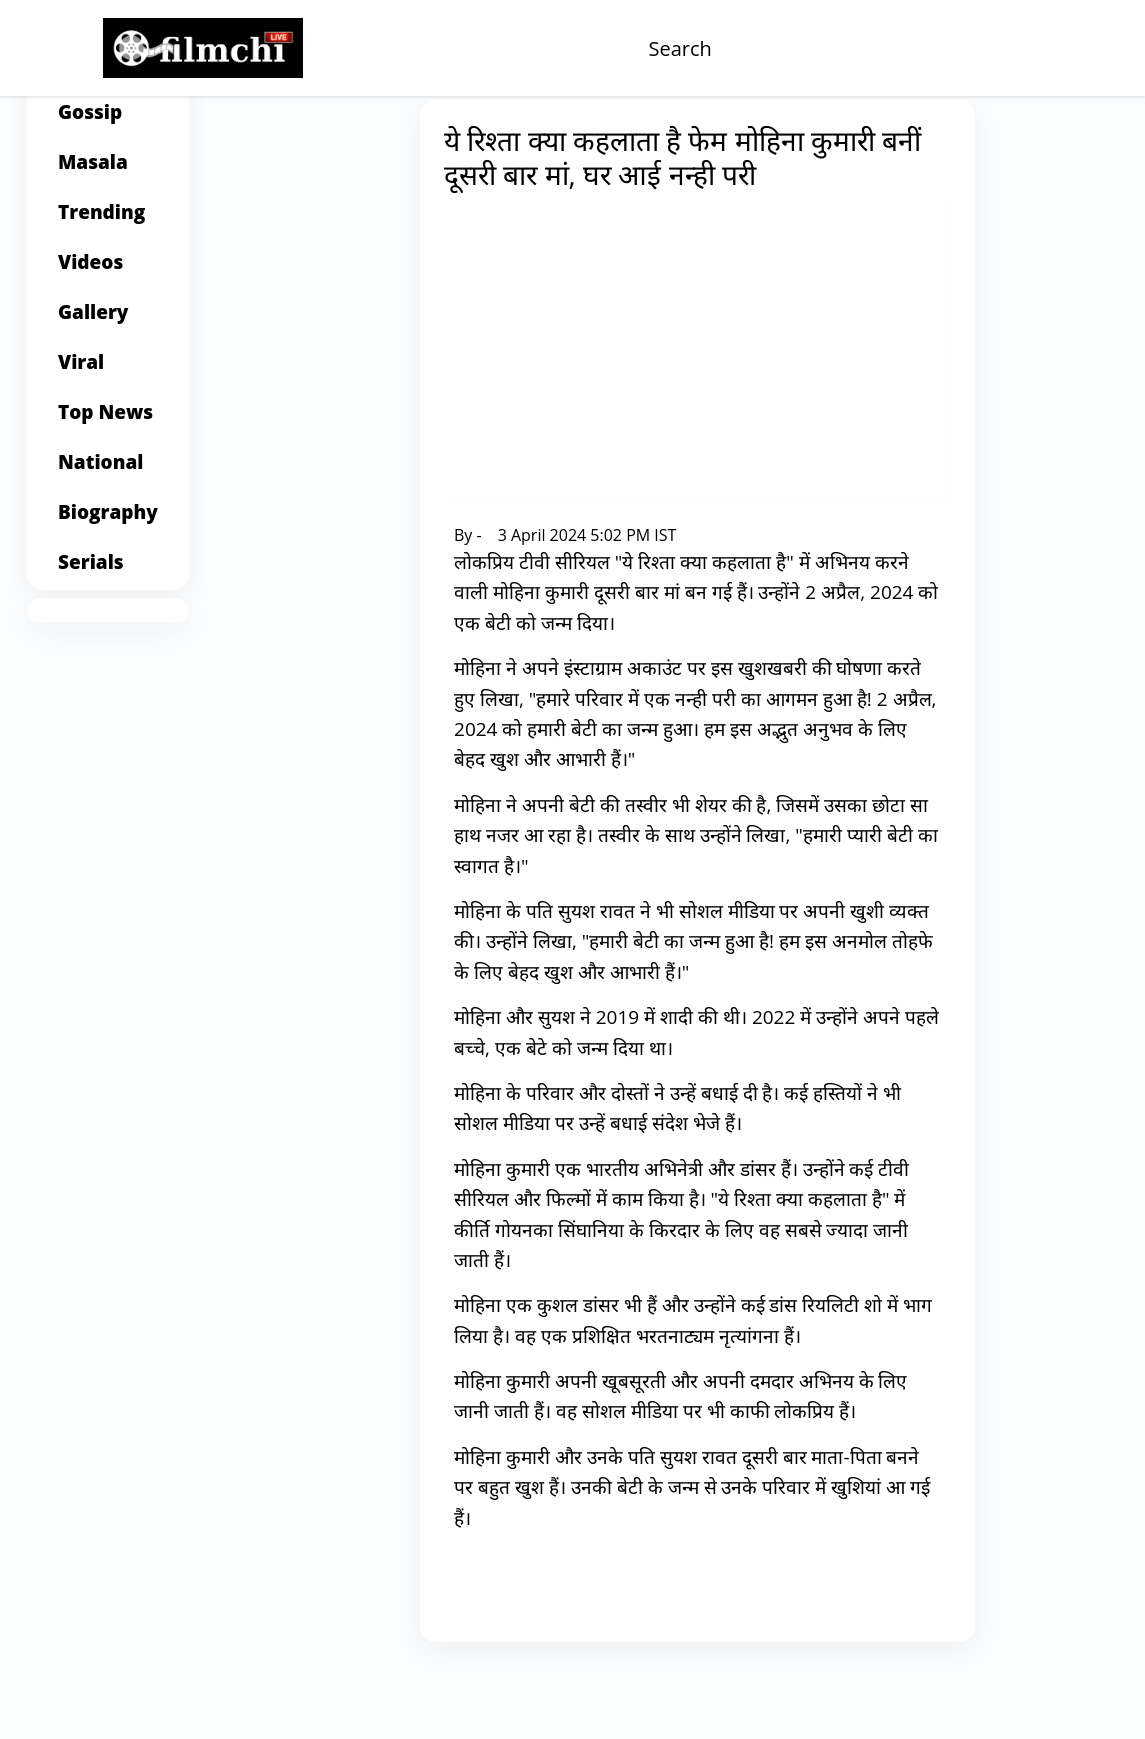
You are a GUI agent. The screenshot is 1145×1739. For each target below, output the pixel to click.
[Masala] (108, 226)
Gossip (392, 142)
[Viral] (108, 426)
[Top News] (108, 476)
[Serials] (108, 626)
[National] (108, 526)
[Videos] (108, 326)
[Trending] (108, 276)
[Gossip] (108, 176)
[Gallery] (108, 376)
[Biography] (108, 576)
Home (336, 142)
